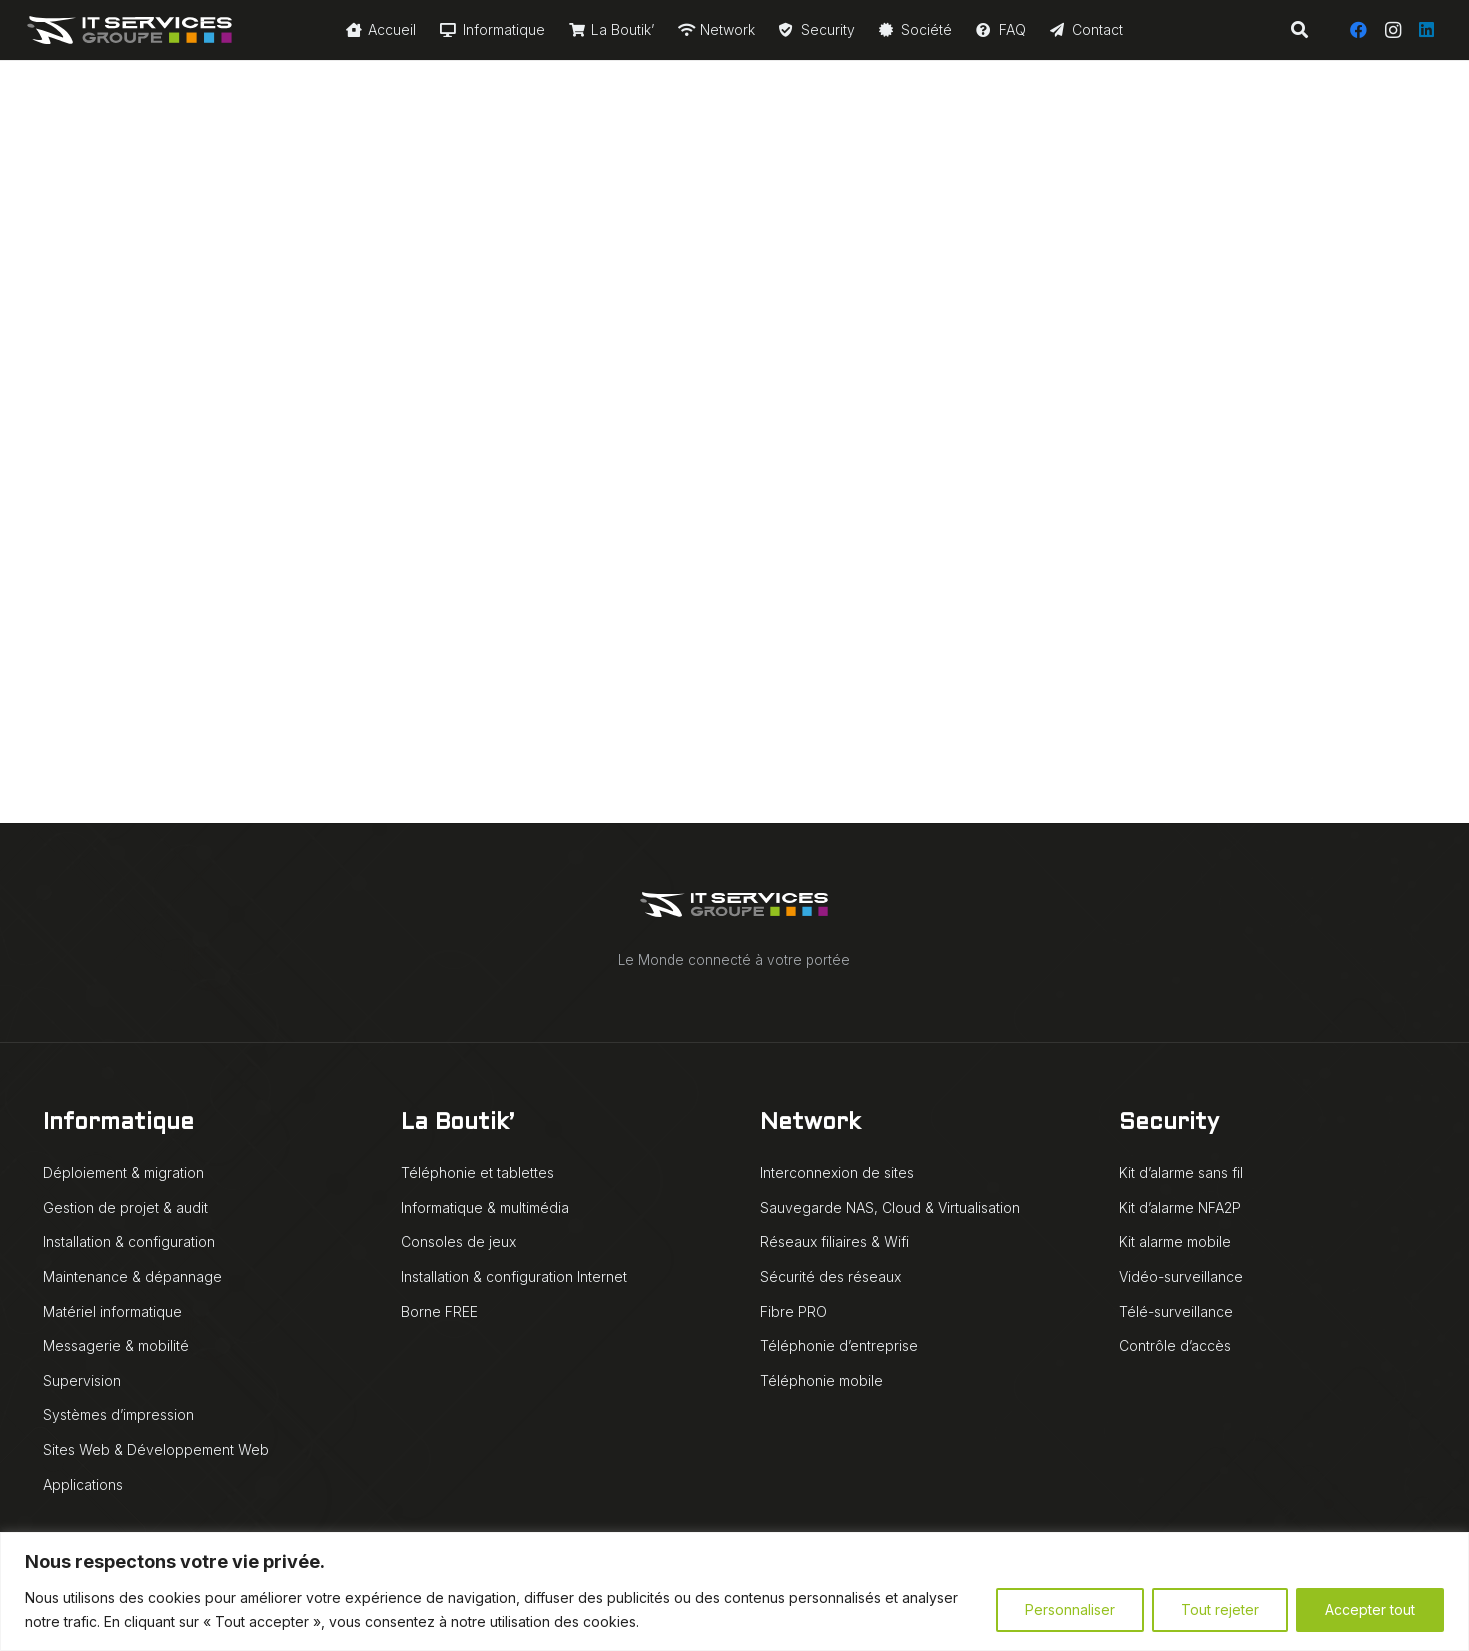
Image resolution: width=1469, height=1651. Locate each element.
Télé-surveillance (1176, 1311)
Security (1169, 1123)
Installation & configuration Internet (514, 1276)
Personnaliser (1070, 1609)
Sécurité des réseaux (830, 1276)
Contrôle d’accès (1175, 1345)
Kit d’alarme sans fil (1181, 1172)
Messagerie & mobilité (116, 1345)
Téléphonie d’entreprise (839, 1345)
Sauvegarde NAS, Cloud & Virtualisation (890, 1207)
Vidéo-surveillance (1181, 1276)
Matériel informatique (112, 1311)
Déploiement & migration (123, 1172)
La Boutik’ (457, 1123)
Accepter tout (1370, 1609)
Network (810, 1123)
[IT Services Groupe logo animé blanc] (129, 30)
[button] (1298, 30)
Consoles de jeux (458, 1241)
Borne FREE (439, 1311)
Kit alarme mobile (1175, 1241)
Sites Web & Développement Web (156, 1449)
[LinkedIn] (1427, 30)
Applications (83, 1484)
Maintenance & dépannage (132, 1276)
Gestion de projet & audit (125, 1207)
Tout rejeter (1220, 1609)
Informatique (118, 1123)
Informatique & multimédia (485, 1207)
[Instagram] (1393, 30)
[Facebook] (1359, 30)
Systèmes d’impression (118, 1414)
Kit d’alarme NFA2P (1180, 1207)
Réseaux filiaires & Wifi (834, 1241)
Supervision (82, 1380)
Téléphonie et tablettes (477, 1172)
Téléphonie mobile (821, 1380)
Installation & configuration (129, 1241)
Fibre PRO (793, 1311)
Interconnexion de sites (837, 1172)
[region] (734, 1591)
